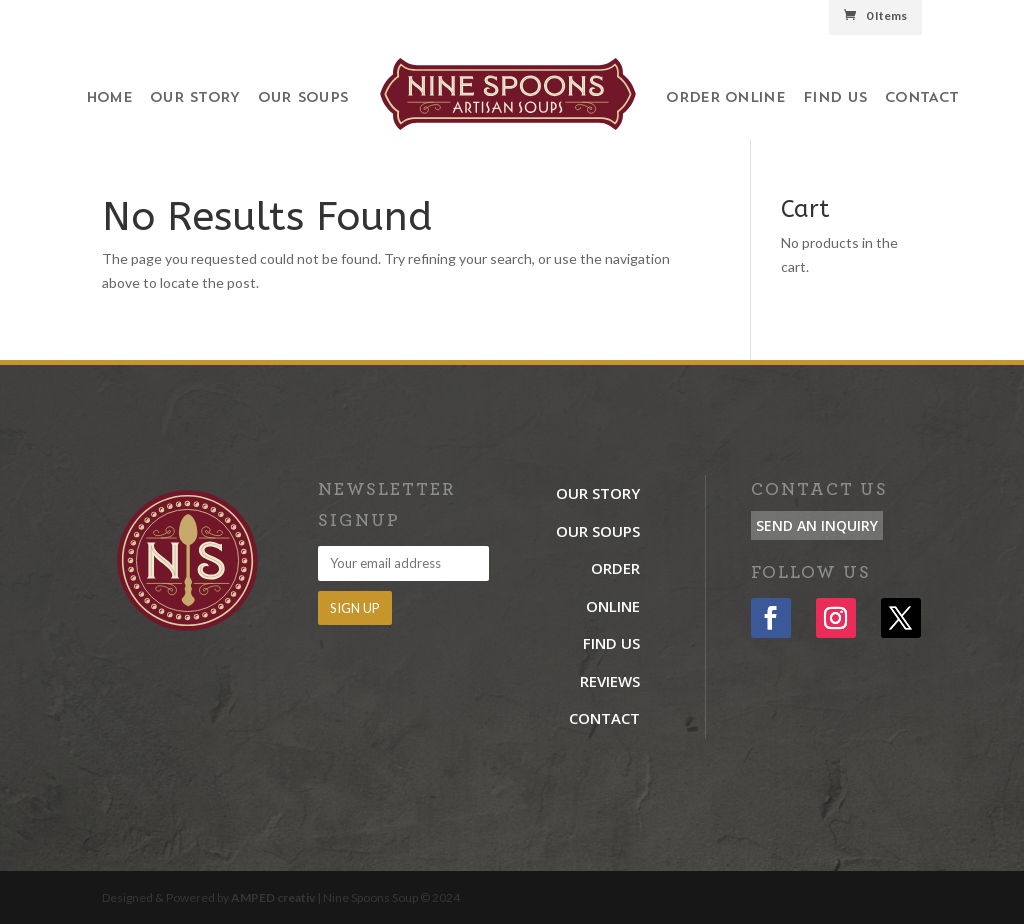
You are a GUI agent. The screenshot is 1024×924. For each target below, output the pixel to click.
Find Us (835, 99)
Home (109, 99)
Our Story (195, 99)
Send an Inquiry (817, 525)
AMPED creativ (273, 897)
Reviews (610, 681)
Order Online (725, 99)
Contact (921, 99)
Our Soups (303, 99)
